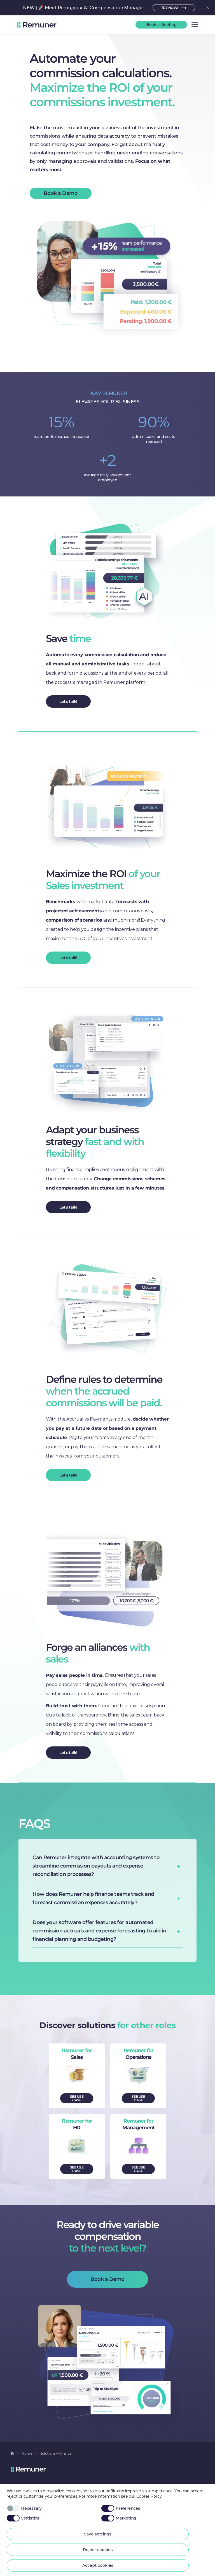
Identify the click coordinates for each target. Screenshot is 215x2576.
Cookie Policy (149, 2496)
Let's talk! (68, 701)
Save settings (97, 2534)
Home (27, 2453)
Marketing (118, 2518)
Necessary (24, 2508)
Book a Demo (61, 193)
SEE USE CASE (77, 2098)
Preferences (120, 2508)
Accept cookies (97, 2565)
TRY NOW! (169, 8)
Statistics (23, 2518)
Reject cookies (98, 2549)
